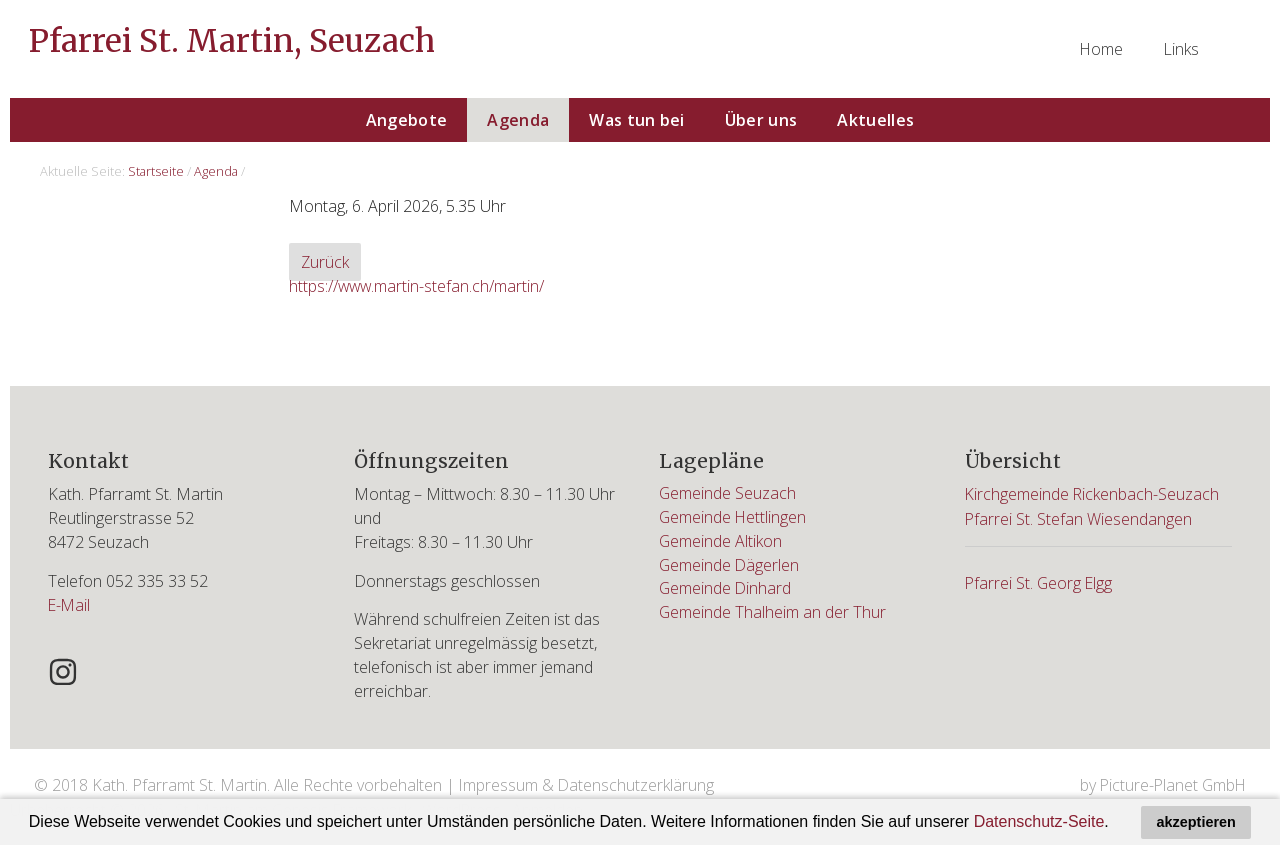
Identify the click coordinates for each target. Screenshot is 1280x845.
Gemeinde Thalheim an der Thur (773, 614)
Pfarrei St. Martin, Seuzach (235, 42)
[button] (1116, 824)
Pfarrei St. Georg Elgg (1040, 581)
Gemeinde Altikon (721, 542)
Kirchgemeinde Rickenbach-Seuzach (1093, 494)
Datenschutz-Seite (1039, 821)
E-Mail (70, 604)
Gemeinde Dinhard (726, 590)
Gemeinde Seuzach (728, 494)
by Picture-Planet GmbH (1161, 785)
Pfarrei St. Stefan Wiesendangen (1079, 518)
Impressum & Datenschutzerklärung (587, 785)
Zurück (325, 263)
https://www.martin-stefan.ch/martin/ (418, 287)
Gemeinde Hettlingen (733, 518)
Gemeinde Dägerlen (730, 566)
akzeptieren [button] (1196, 822)
